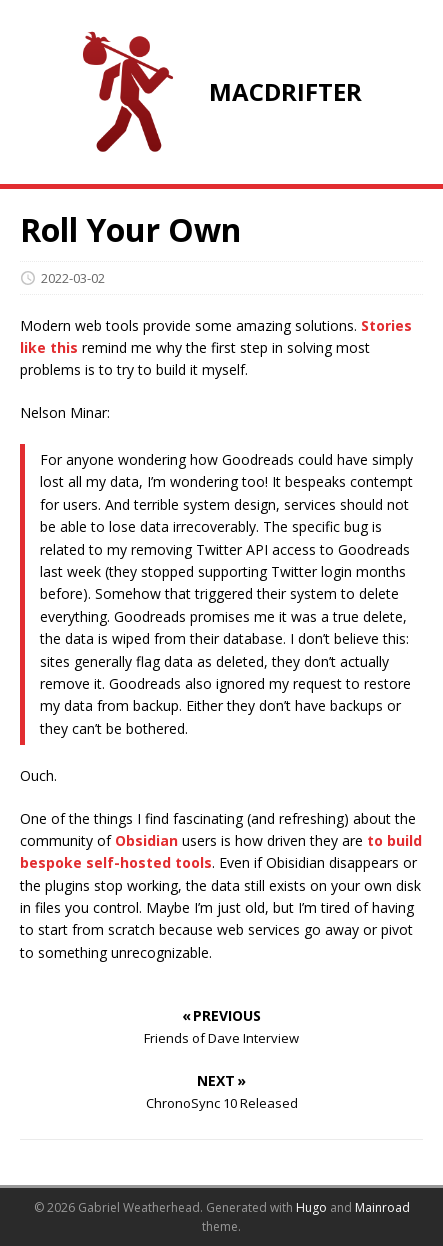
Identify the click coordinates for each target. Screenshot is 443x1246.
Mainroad (382, 1207)
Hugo (311, 1207)
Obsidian (146, 840)
